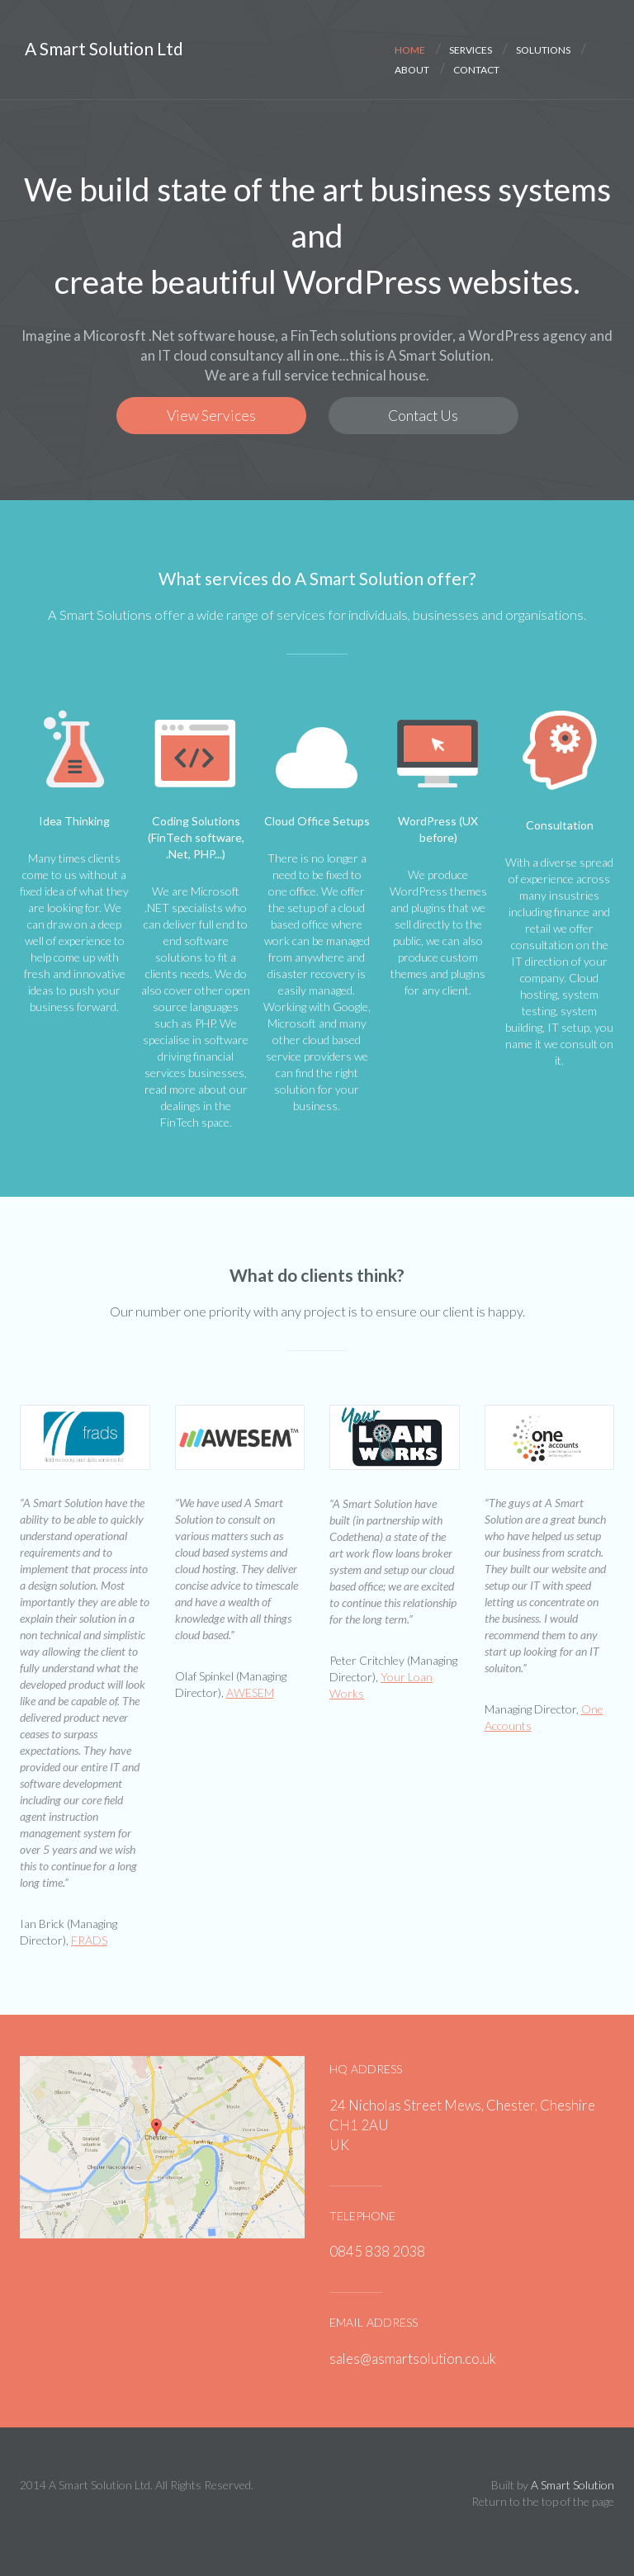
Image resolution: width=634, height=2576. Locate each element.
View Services (211, 415)
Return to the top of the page (542, 2501)
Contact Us (423, 415)
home (410, 48)
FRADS (89, 1940)
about (412, 68)
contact (476, 68)
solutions (543, 48)
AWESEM (250, 1692)
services (470, 48)
